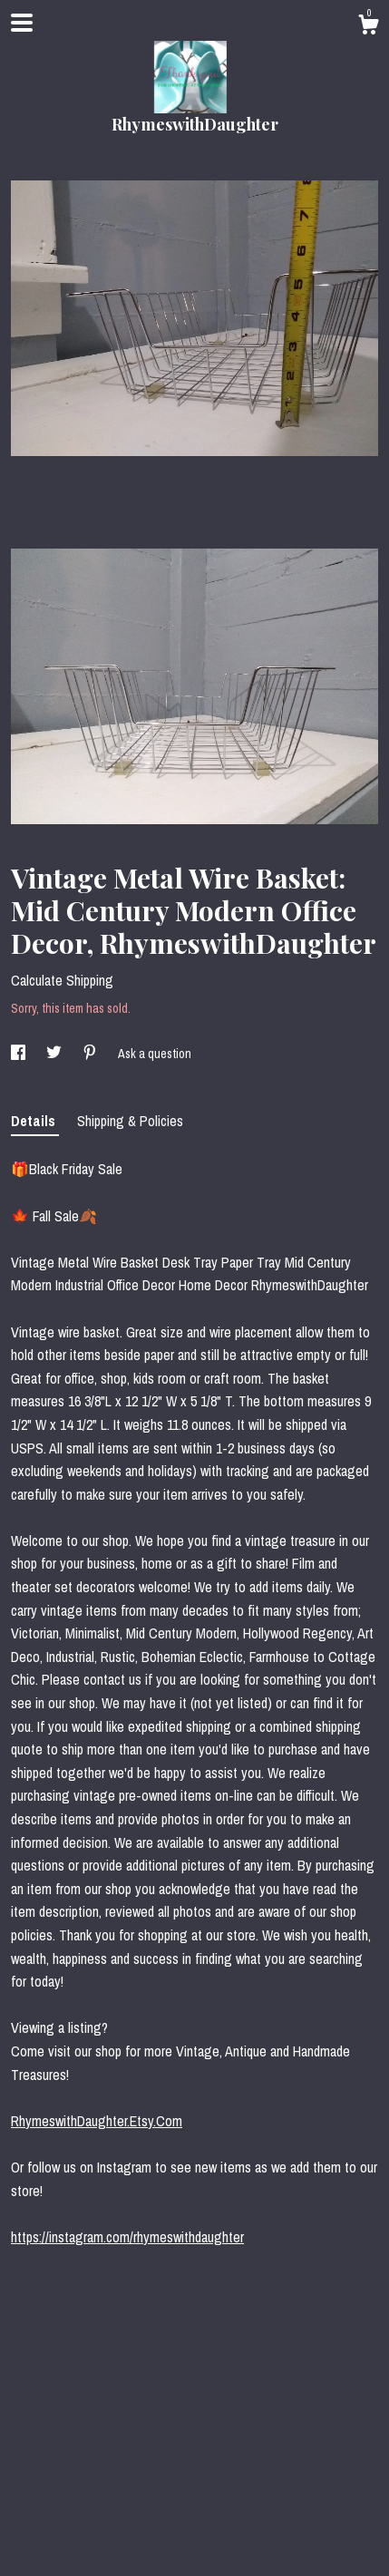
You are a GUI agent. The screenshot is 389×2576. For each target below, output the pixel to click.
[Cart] (368, 27)
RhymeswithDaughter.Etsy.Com (96, 2121)
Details (35, 1121)
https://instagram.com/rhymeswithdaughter (127, 2237)
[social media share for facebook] (19, 1053)
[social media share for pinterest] (91, 1053)
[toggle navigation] (22, 23)
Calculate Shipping (62, 980)
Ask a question (154, 1053)
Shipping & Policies (130, 1121)
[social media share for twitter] (55, 1053)
